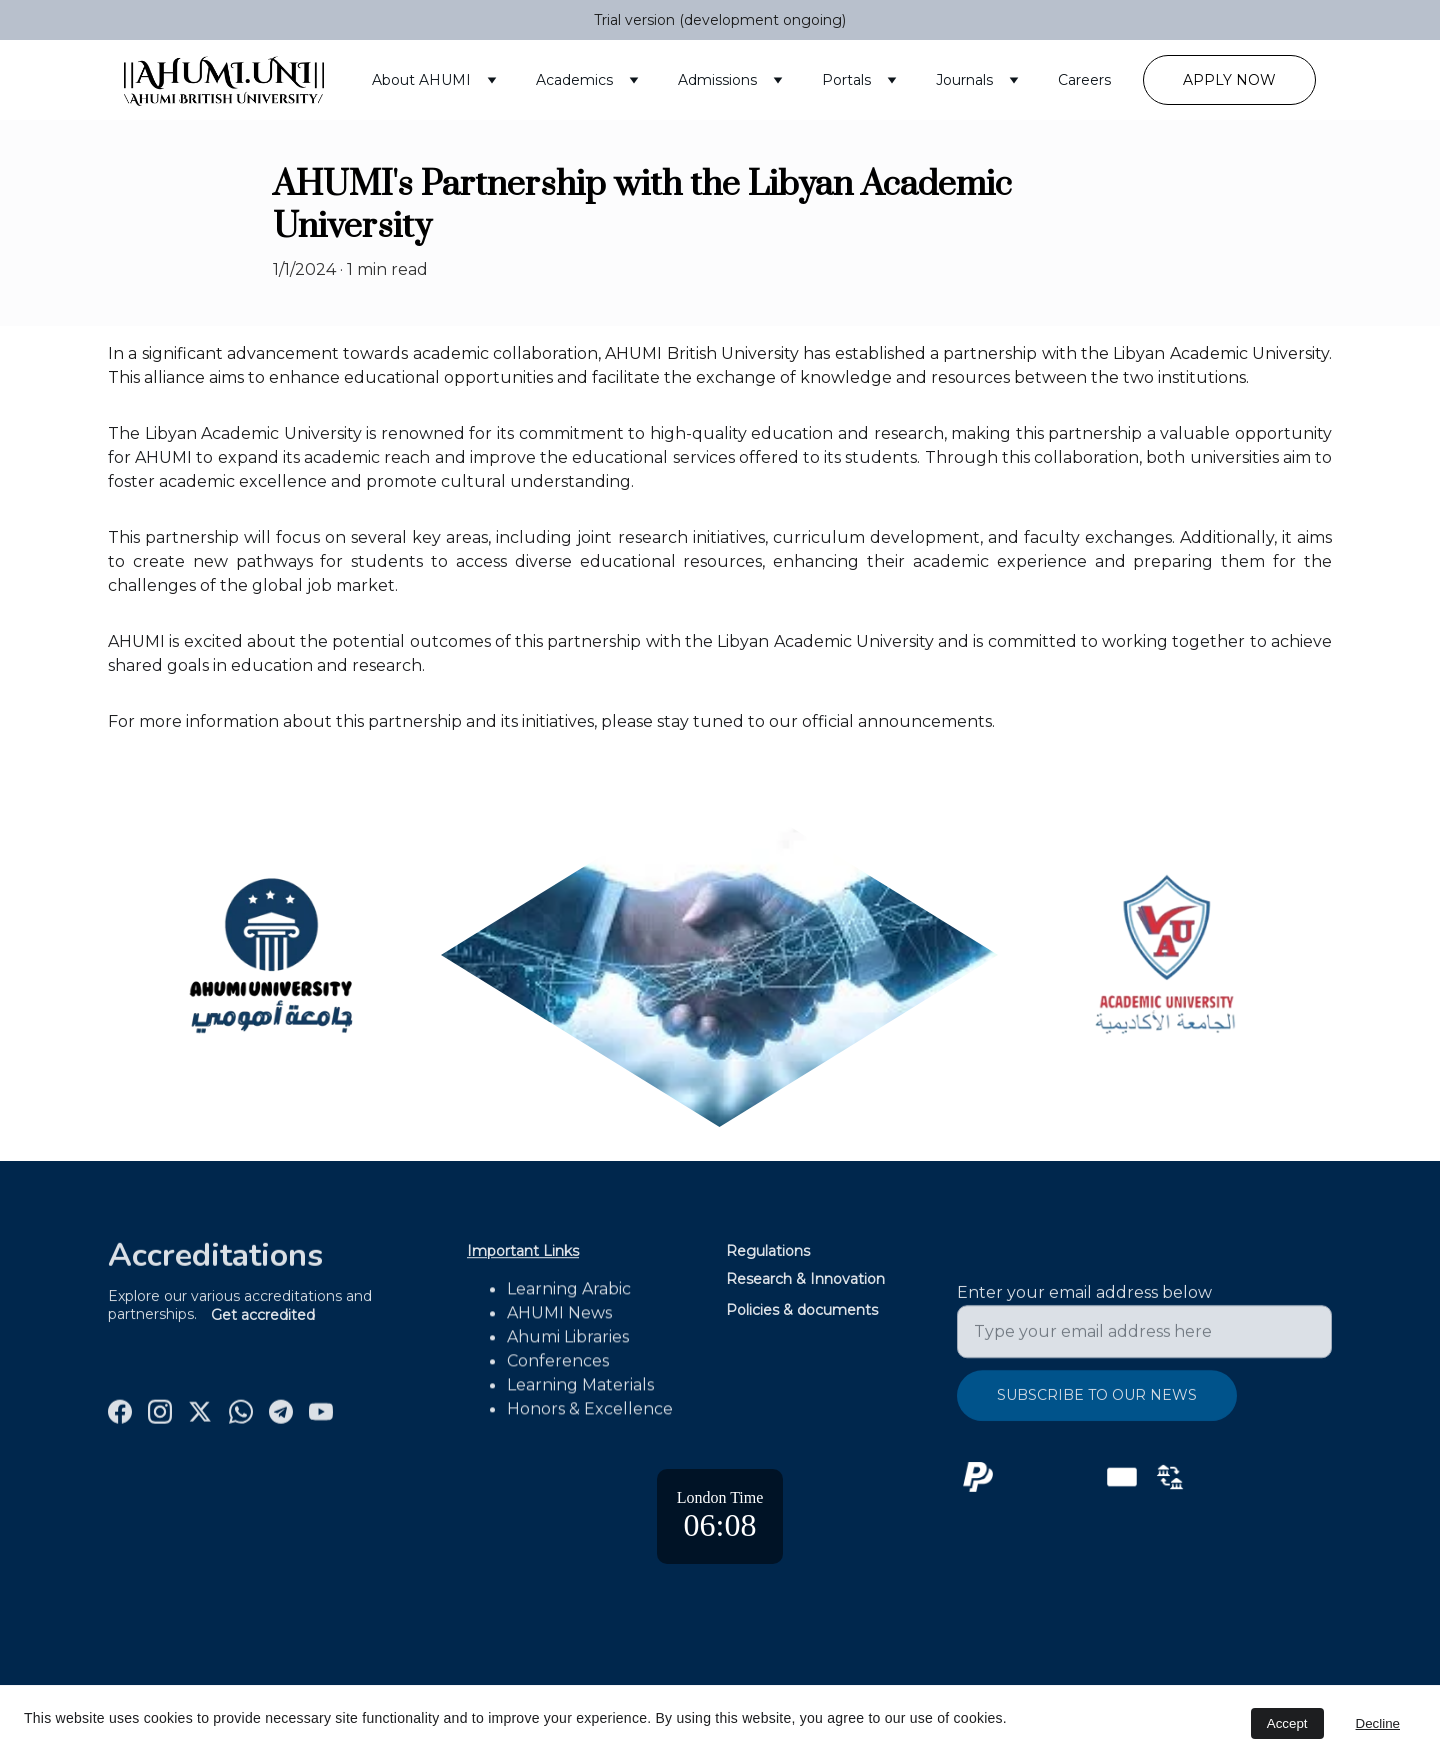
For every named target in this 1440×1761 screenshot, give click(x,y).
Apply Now (1229, 80)
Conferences (558, 1373)
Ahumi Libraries (568, 1349)
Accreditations (215, 1259)
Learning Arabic (569, 1301)
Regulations (768, 1253)
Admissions (717, 80)
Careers (1084, 80)
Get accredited (263, 1317)
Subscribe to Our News (1097, 1407)
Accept (1287, 1723)
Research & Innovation (805, 1281)
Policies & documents (802, 1312)
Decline (1378, 1723)
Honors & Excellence (590, 1421)
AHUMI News (559, 1325)
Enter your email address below (1084, 1304)
